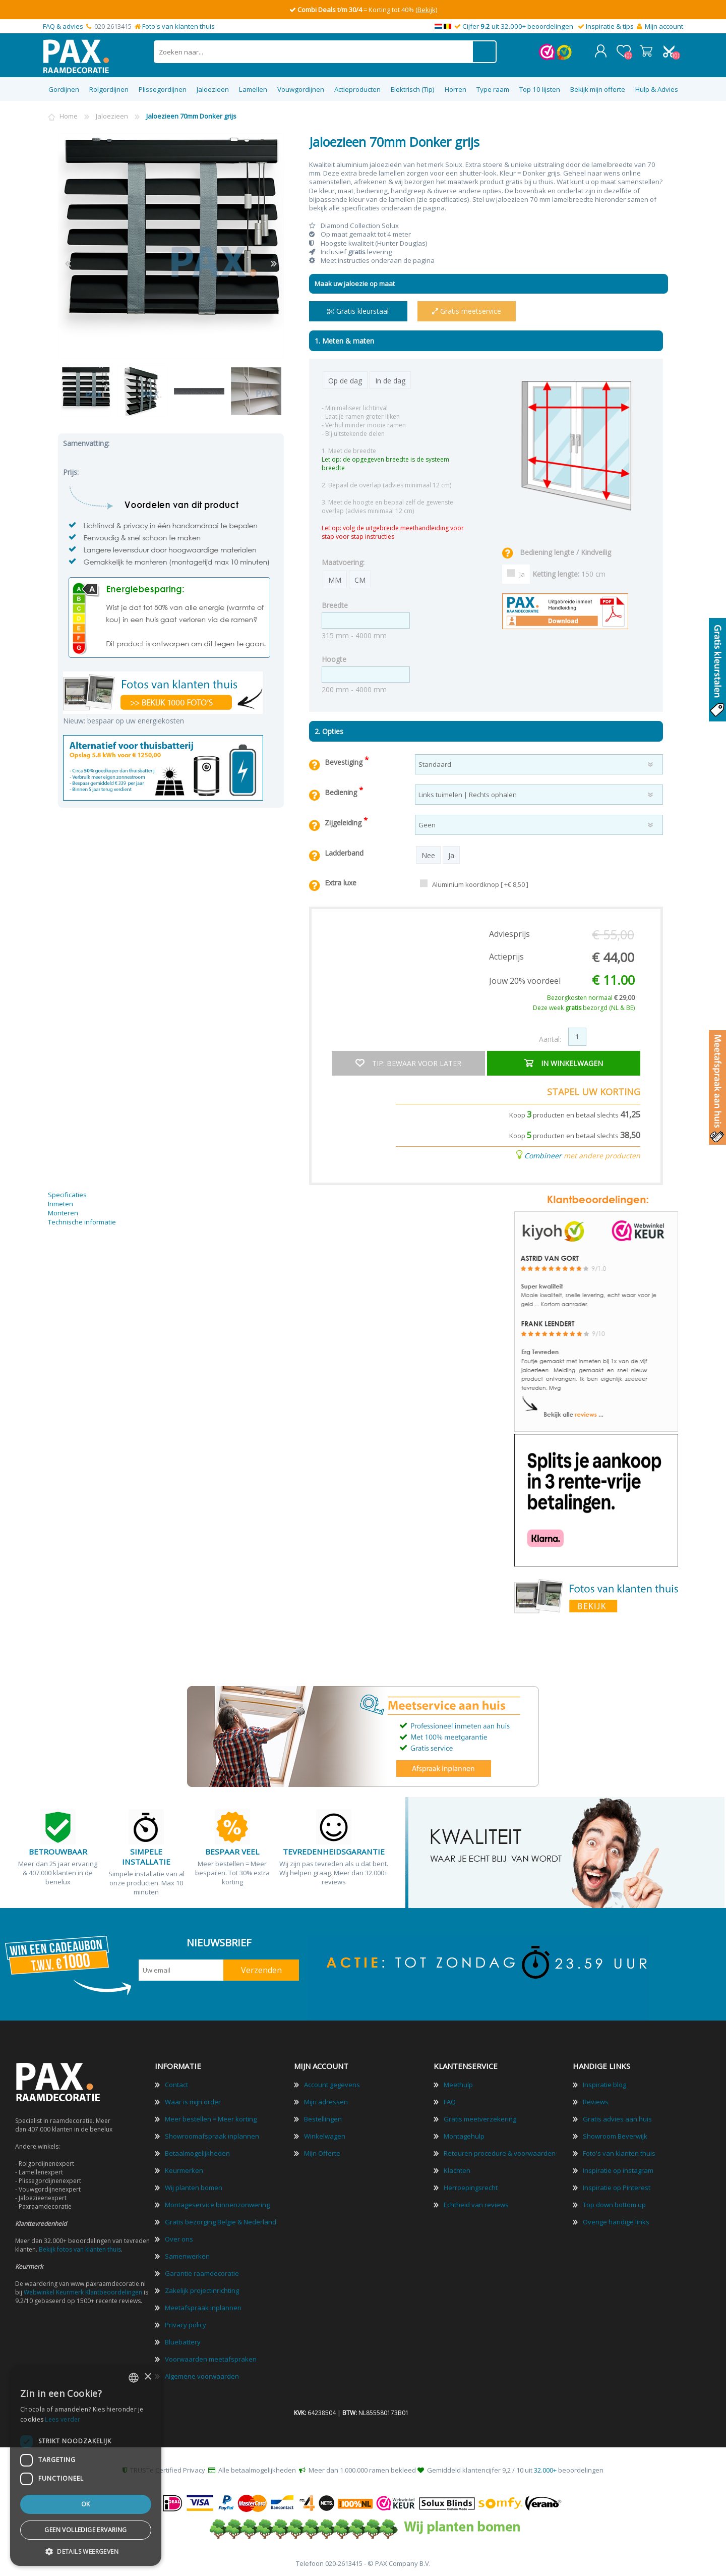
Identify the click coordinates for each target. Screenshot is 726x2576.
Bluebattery (183, 2340)
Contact (176, 2083)
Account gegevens (332, 2083)
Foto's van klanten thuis (178, 26)
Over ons (179, 2238)
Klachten (457, 2169)
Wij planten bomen (193, 2186)
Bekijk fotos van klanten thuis (80, 2248)
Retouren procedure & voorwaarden (500, 2152)
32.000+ (545, 2469)
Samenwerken (187, 2255)
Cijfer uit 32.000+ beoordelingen (517, 26)
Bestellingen (323, 2117)
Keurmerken (184, 2169)
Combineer (543, 1154)
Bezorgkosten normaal (591, 996)
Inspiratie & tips (610, 26)
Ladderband (344, 852)
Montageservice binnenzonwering (217, 2203)
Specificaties (67, 1193)
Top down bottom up (614, 2203)
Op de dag (345, 379)
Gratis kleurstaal (358, 310)
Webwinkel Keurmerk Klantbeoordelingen (83, 2291)
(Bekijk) (426, 9)
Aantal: (550, 1038)
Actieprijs (506, 955)
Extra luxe (340, 881)
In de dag (390, 379)
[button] (85, 2551)
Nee (428, 854)
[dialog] (85, 2465)
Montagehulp (464, 2135)
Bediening (342, 791)
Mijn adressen (326, 2100)
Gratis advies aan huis (617, 2117)
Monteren (63, 1211)
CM (360, 579)
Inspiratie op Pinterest (616, 2186)
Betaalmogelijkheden (197, 2152)
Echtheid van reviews (476, 2203)
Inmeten (60, 1202)
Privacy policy (185, 2323)
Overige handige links (616, 2220)
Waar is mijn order (193, 2100)
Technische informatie (82, 1220)
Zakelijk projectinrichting (202, 2289)
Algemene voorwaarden (202, 2375)
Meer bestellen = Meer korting (211, 2117)
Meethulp (458, 2083)
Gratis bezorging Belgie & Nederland (220, 2220)
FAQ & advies (63, 26)
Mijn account (664, 26)
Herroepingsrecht (471, 2186)
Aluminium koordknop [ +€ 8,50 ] (480, 883)
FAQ (450, 2100)
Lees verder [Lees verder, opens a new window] (62, 2419)
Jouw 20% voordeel (525, 979)
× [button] (147, 2377)
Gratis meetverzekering (480, 2117)
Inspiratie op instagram (618, 2169)
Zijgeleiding (344, 821)
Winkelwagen (646, 50)
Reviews (596, 2100)
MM (334, 579)
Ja (522, 572)
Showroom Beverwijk (615, 2135)
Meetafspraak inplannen (203, 2306)
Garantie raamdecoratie (202, 2272)
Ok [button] (85, 2504)
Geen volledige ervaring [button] (85, 2530)
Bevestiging (345, 761)
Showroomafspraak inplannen (212, 2135)
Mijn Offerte (322, 2152)
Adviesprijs (509, 932)
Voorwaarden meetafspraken (211, 2358)
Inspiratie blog (604, 2083)
